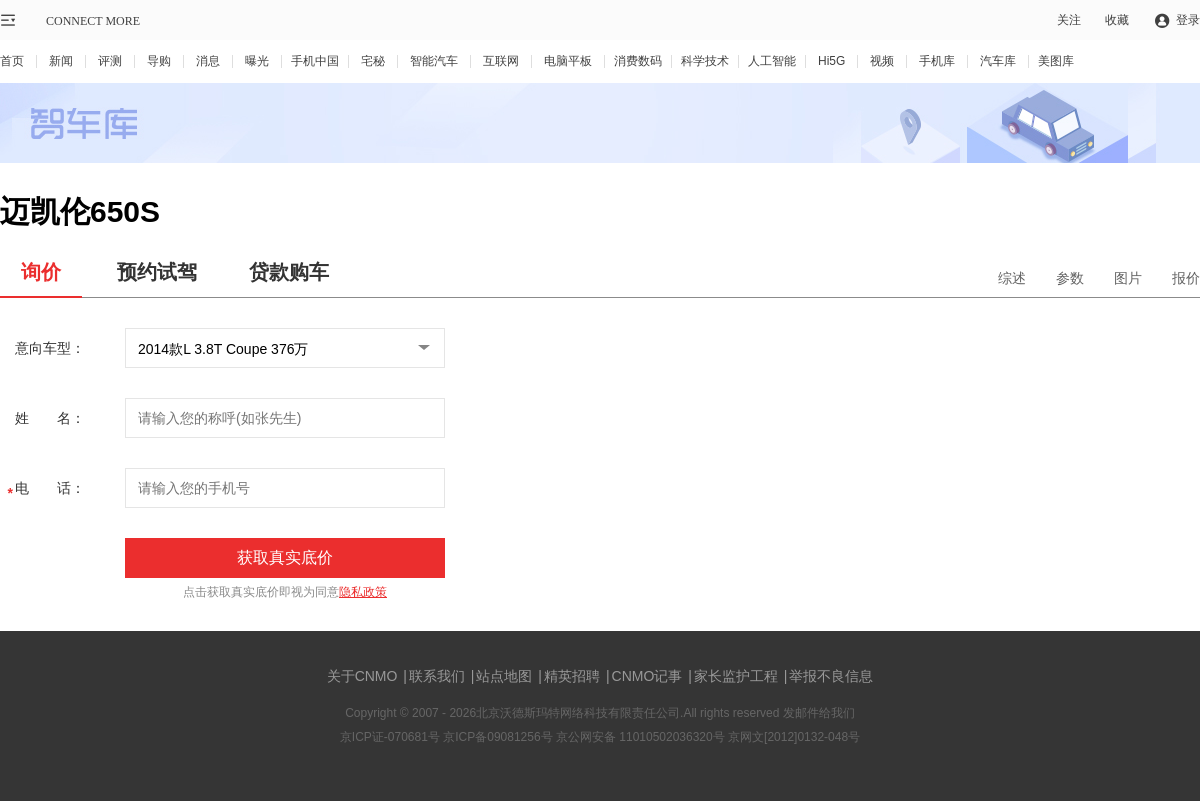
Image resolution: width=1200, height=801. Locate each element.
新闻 (61, 61)
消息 (208, 61)
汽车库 (998, 61)
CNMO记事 (649, 676)
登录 (1188, 20)
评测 (110, 61)
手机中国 (315, 61)
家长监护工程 (736, 676)
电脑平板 (568, 61)
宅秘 (373, 61)
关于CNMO (362, 676)
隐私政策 (363, 592)
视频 (882, 61)
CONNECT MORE (93, 21)
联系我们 (437, 676)
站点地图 (504, 676)
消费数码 (638, 61)
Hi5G (831, 61)
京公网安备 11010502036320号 (642, 737)
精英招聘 (572, 676)
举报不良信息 (831, 676)
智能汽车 (434, 61)
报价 (1186, 278)
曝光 (257, 61)
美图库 (1056, 61)
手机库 (937, 61)
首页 (12, 61)
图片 (1128, 278)
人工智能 (772, 61)
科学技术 (705, 61)
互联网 (501, 61)
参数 (1070, 278)
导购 (159, 61)
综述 (1012, 278)
